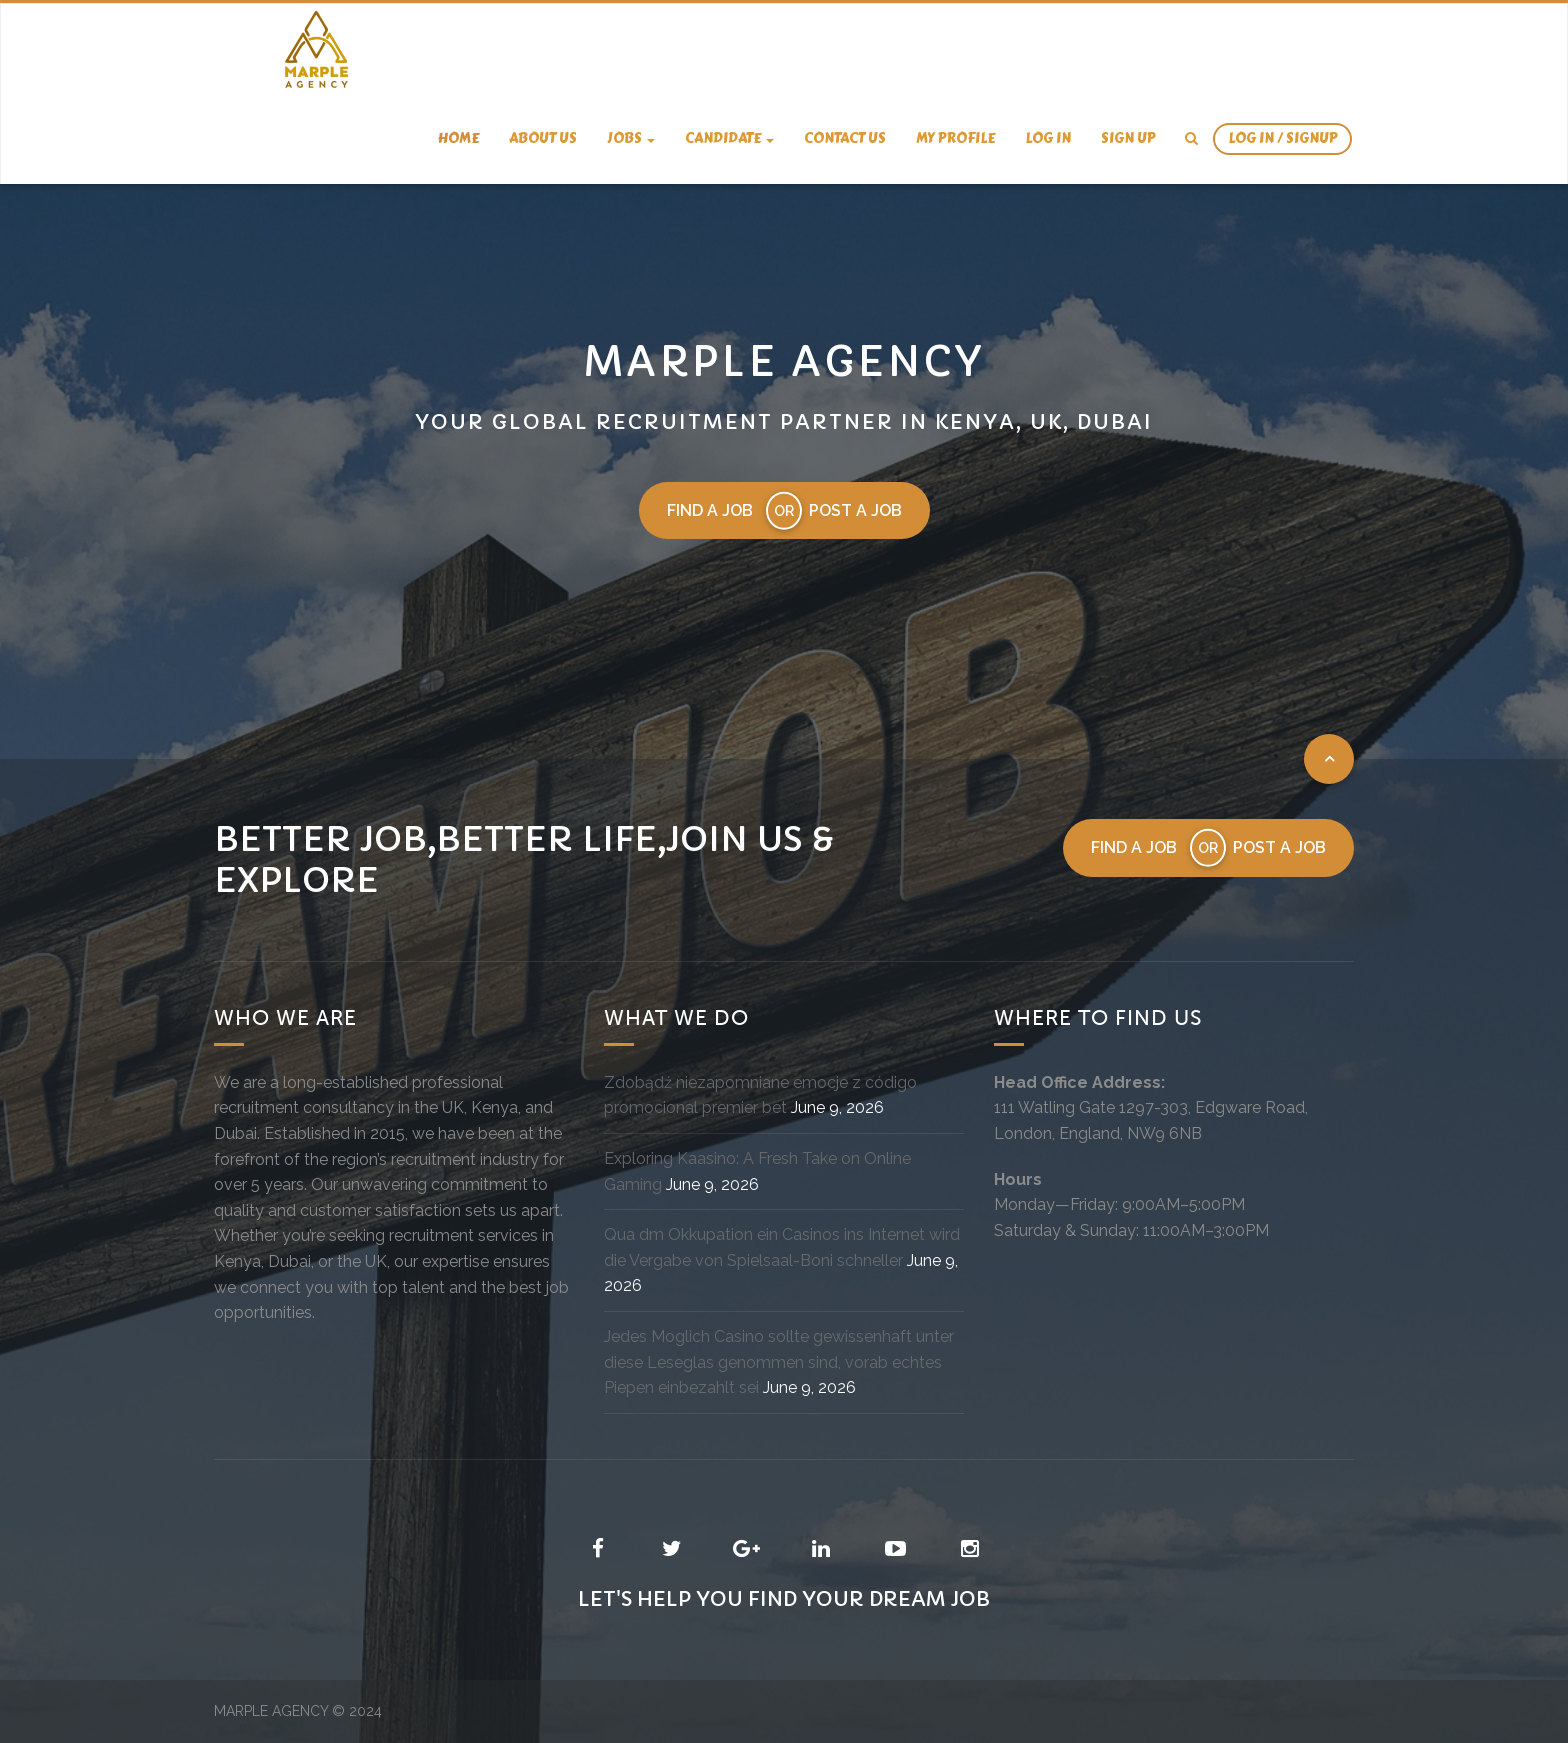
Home (458, 138)
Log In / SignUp (1282, 138)
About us (543, 138)
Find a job (710, 510)
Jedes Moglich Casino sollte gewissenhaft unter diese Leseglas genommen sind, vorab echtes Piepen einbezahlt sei (779, 1362)
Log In (1048, 138)
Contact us (845, 138)
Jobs (631, 138)
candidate (729, 138)
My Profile (955, 138)
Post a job (855, 510)
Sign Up (1128, 138)
